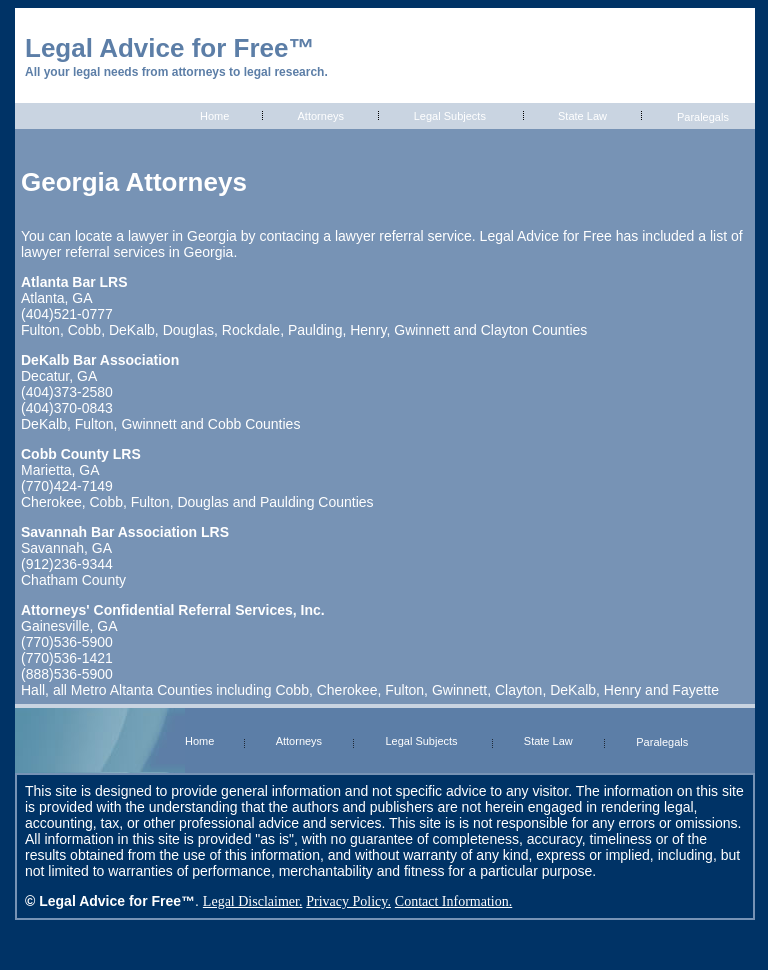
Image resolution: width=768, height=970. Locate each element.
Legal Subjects (450, 116)
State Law (582, 116)
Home (214, 116)
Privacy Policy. (348, 901)
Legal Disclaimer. (253, 901)
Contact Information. (453, 901)
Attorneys (321, 116)
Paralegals (703, 117)
